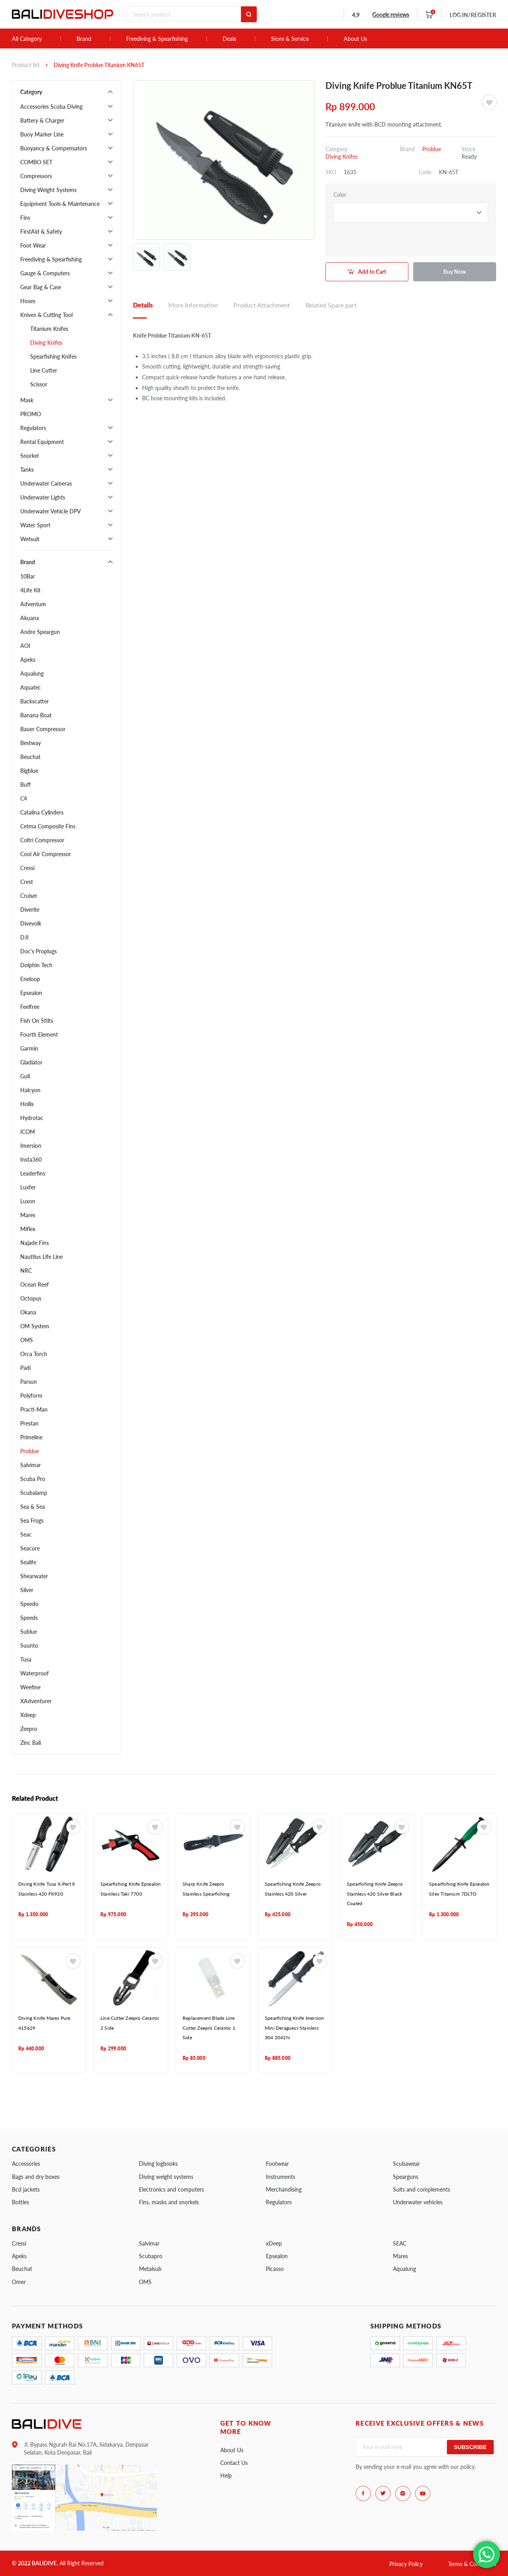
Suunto (29, 1645)
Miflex (27, 1229)
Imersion (30, 1145)
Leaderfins (32, 1173)
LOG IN (473, 15)
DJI (24, 937)
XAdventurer (36, 1701)
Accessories (26, 2163)
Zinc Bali (30, 1742)
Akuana (29, 618)
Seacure (30, 1548)
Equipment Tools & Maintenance (60, 203)
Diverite (29, 909)
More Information (193, 305)
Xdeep (28, 1715)
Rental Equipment (42, 441)
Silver (26, 1590)
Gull (25, 1076)
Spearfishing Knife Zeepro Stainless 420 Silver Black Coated (375, 1893)
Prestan (29, 1423)
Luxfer (28, 1187)
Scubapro (150, 2256)
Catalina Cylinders (42, 812)
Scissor (38, 384)
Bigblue (29, 770)
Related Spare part (331, 305)
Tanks (27, 469)
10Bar (27, 576)
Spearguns (405, 2176)
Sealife (28, 1562)
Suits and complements (421, 2189)
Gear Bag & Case (40, 287)
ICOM (27, 1131)
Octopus (30, 1298)
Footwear (277, 2163)
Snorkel (29, 455)
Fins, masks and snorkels (169, 2202)
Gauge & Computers (45, 273)
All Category (27, 39)
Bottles (20, 2202)
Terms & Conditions (472, 2564)
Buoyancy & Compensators (53, 148)
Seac (26, 1534)
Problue (29, 1451)
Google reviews (390, 14)
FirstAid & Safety (41, 231)
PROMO (30, 414)
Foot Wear (33, 245)
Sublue (28, 1631)
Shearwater (34, 1576)
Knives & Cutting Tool (46, 314)
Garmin (29, 1048)
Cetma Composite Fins (47, 826)
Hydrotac (31, 1117)
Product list (26, 64)
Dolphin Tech (36, 965)
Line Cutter (43, 370)
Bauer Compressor (42, 729)
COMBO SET (36, 162)
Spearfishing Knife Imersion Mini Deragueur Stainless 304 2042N (294, 2027)
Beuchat (30, 756)
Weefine (30, 1687)
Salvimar (30, 1465)
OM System (34, 1326)
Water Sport (35, 525)
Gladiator (31, 1062)
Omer (19, 2281)
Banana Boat (36, 715)
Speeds (29, 1617)
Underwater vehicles (418, 2202)
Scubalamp (33, 1492)
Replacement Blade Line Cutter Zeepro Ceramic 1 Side (209, 2027)
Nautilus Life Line (41, 1256)
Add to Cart (372, 271)
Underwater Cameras (46, 483)
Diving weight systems (166, 2176)
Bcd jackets (26, 2189)
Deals (229, 39)
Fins (25, 217)
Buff (25, 784)
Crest (26, 881)
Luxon (27, 1201)
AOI (25, 645)
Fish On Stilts (36, 1020)
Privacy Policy (406, 2564)
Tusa (25, 1659)
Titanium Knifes (49, 328)
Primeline (31, 1437)
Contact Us (234, 2462)
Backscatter (34, 701)
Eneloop (30, 979)
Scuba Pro (32, 1478)
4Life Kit (30, 590)
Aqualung (32, 673)
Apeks (27, 659)
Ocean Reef (34, 1284)
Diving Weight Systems (48, 189)
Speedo (29, 1603)
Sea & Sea (32, 1506)
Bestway (30, 743)
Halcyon (30, 1090)
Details (143, 305)
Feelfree (29, 1006)
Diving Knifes (46, 342)
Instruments (280, 2176)
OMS (26, 1340)
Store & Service (290, 39)
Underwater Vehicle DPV (50, 511)
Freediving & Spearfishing (157, 39)
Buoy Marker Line (42, 134)
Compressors (36, 176)
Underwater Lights (42, 497)
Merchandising (284, 2189)
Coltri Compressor (42, 840)
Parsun (28, 1381)
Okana (28, 1312)
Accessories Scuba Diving (51, 106)
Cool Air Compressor (45, 854)
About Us (355, 39)
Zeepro (28, 1728)
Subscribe (470, 2447)
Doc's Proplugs (38, 951)
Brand (84, 39)
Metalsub (150, 2268)
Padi (25, 1367)
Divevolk (30, 923)
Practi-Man (34, 1409)
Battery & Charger (42, 120)
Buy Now (454, 271)
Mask (26, 400)
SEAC (399, 2243)
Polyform (31, 1395)
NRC (26, 1270)
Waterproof (34, 1673)
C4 (23, 798)
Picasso (275, 2268)
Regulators (33, 428)
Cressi (27, 867)
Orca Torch (33, 1353)
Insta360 (31, 1159)
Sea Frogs (32, 1520)
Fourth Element (39, 1034)
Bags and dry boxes (36, 2176)
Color (339, 194)
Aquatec (30, 687)
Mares (27, 1215)
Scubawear (406, 2163)
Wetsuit (29, 539)
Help (226, 2475)
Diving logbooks (158, 2163)
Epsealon (31, 992)
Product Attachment (261, 305)
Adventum (33, 604)
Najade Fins (34, 1242)
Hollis (27, 1104)
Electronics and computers (171, 2189)
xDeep (274, 2243)
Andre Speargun (40, 631)
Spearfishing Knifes (53, 356)
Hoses (27, 301)
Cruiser (28, 895)
